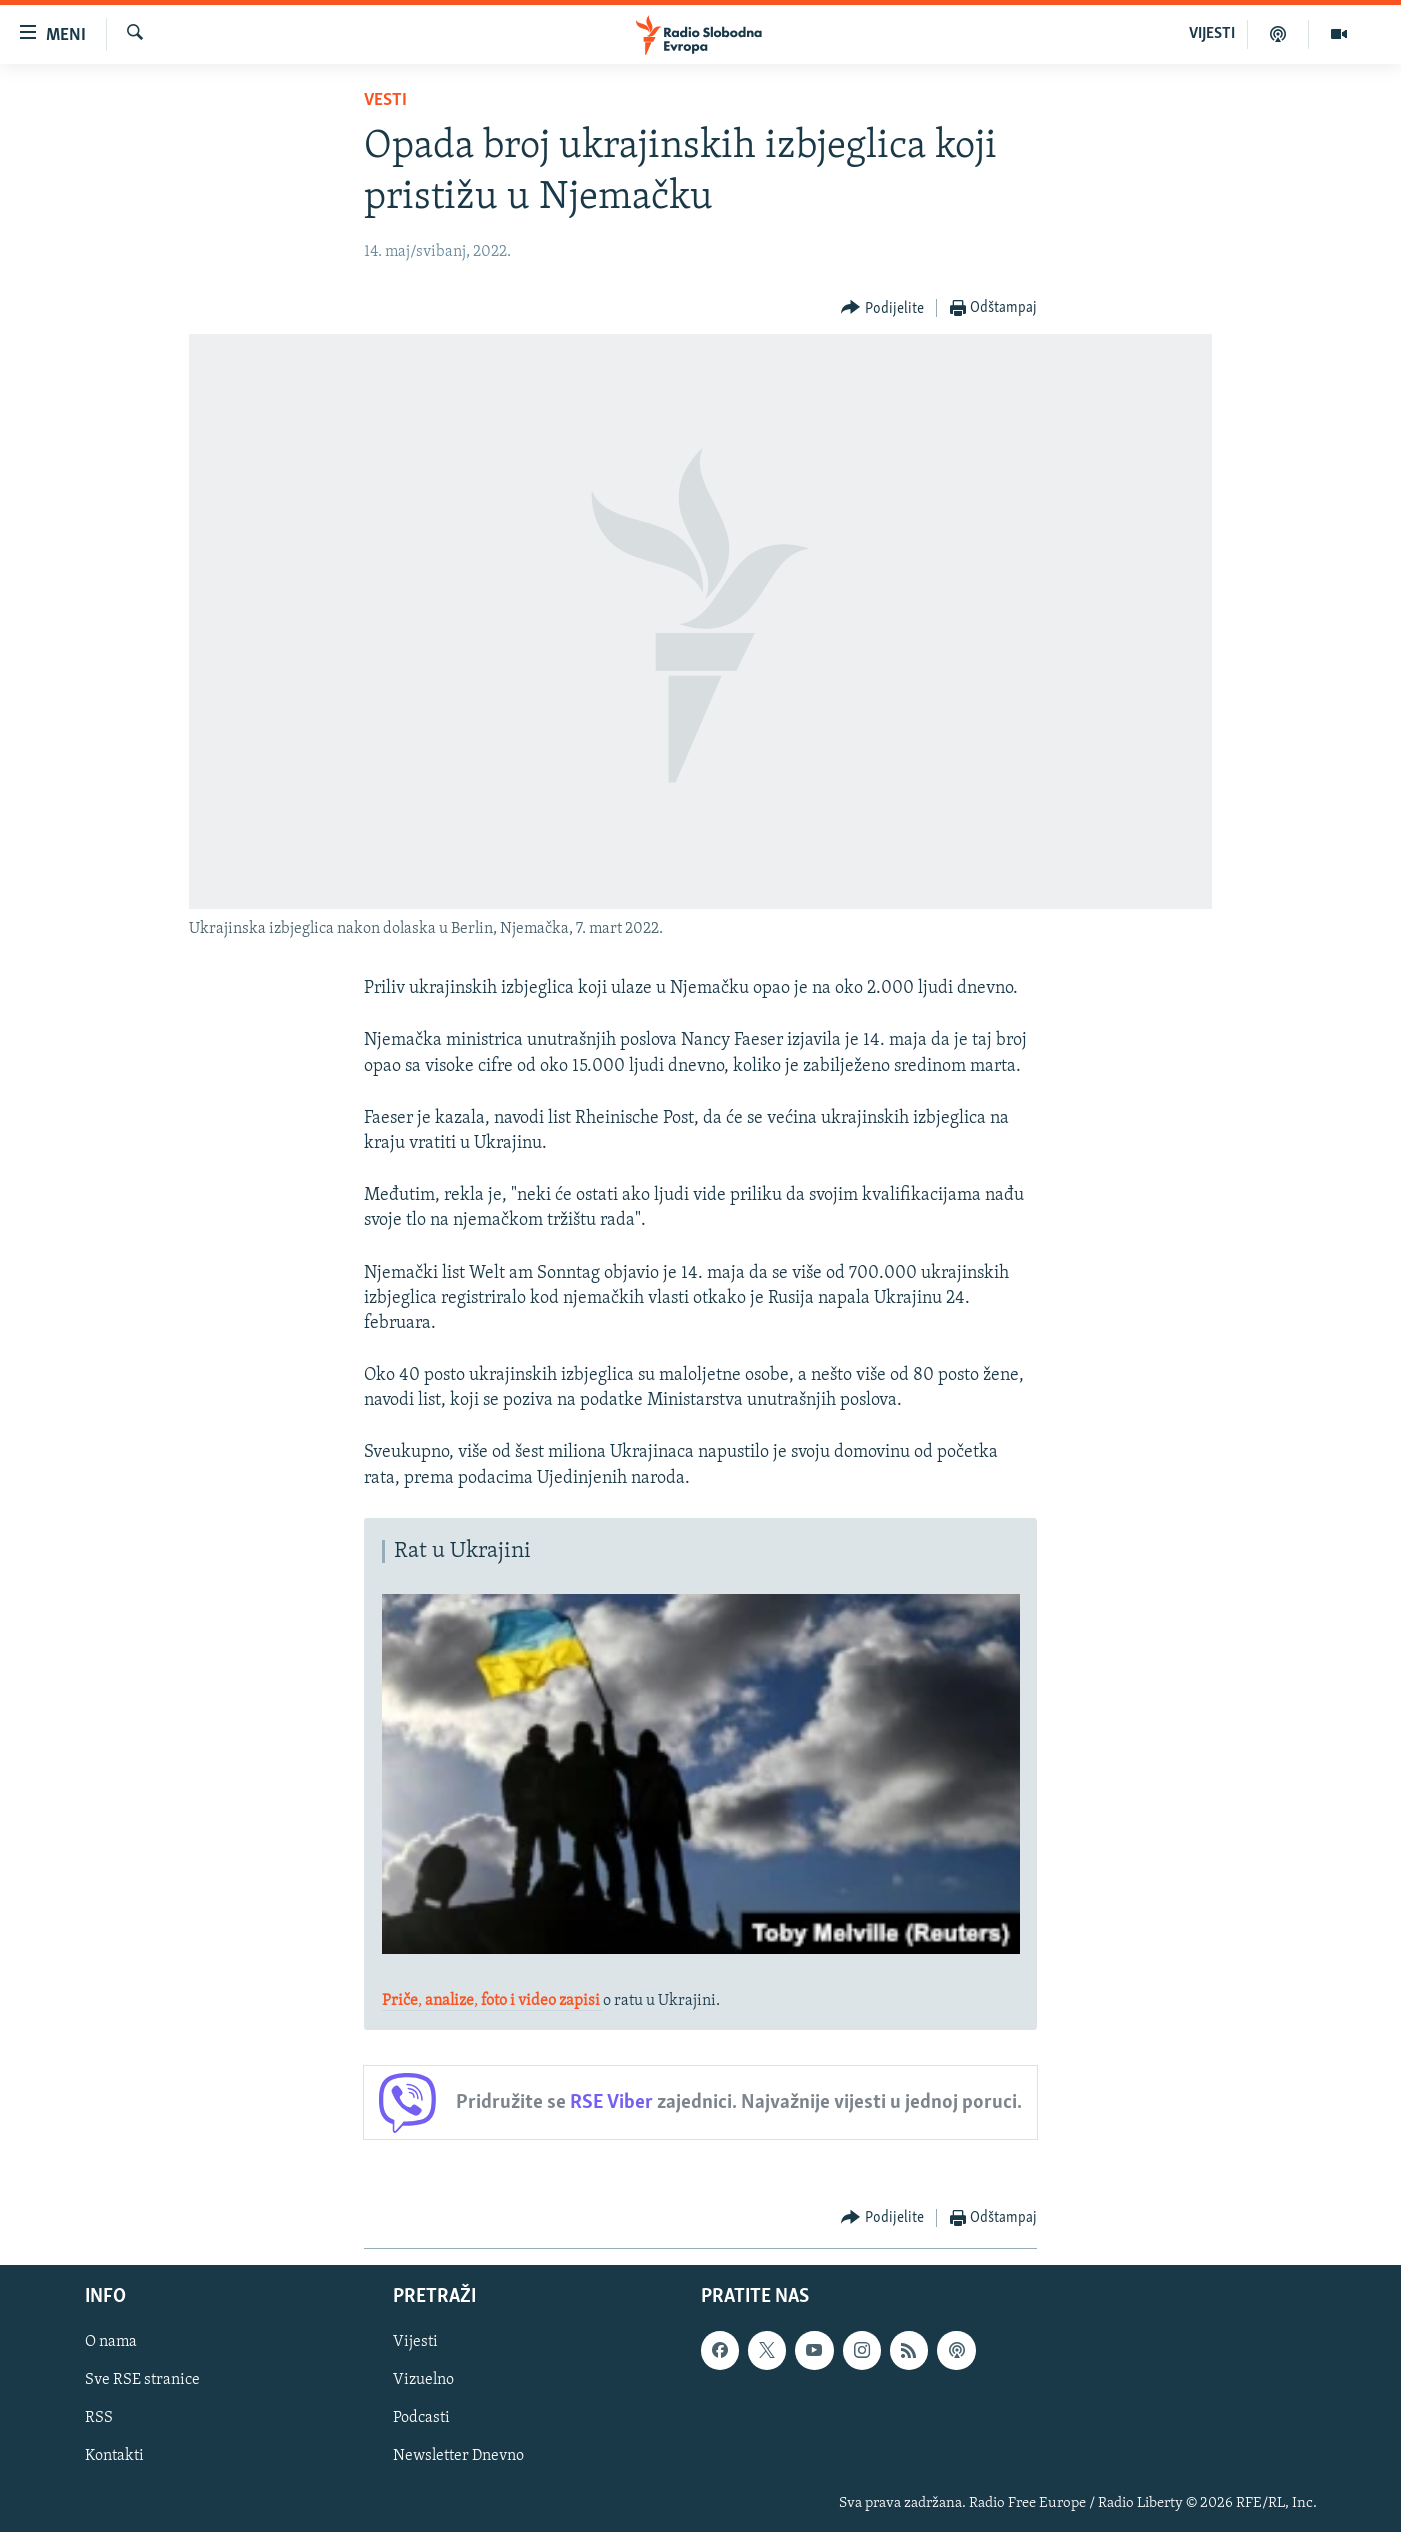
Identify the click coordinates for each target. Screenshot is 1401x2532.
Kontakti (114, 2457)
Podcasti (421, 2419)
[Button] (882, 308)
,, (492, 2001)
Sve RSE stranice (142, 2381)
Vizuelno (423, 2381)
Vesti (385, 100)
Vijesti (415, 2343)
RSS (99, 2419)
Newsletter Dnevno (458, 2457)
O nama (111, 2343)
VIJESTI (1212, 34)
